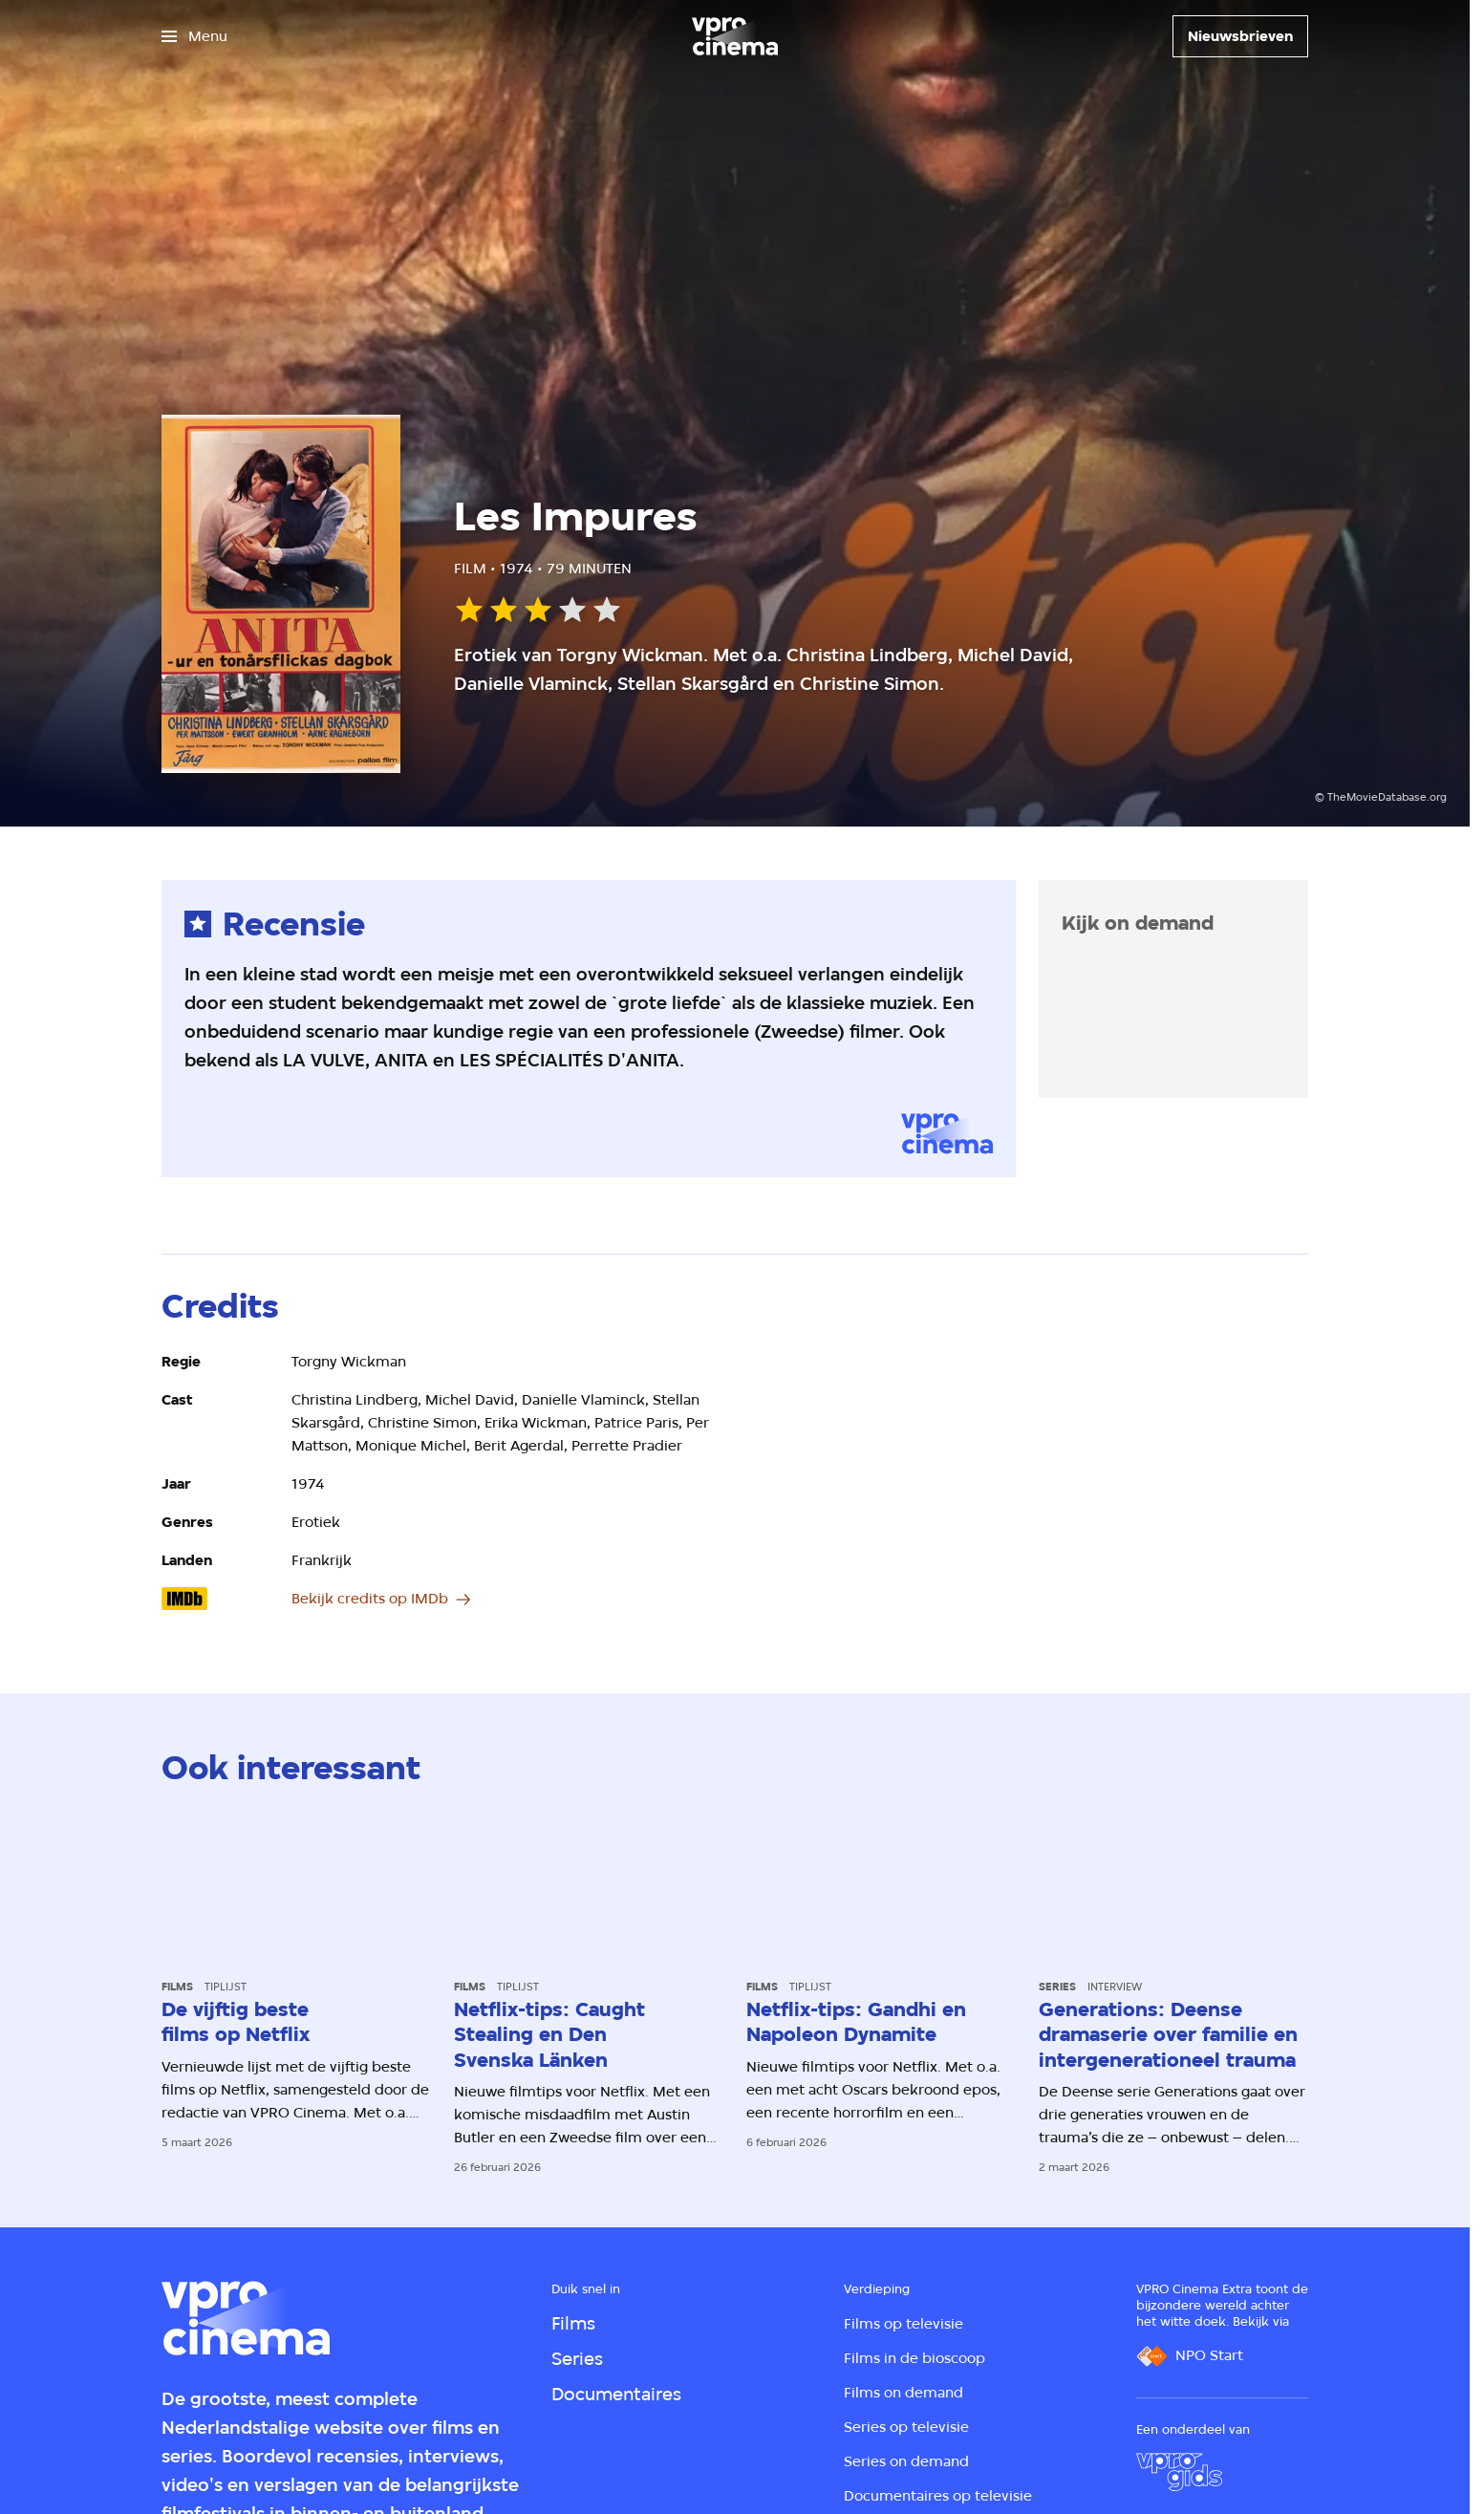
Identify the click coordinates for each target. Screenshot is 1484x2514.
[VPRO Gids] (1179, 2472)
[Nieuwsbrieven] (1240, 36)
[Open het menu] (194, 36)
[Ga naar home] (735, 36)
